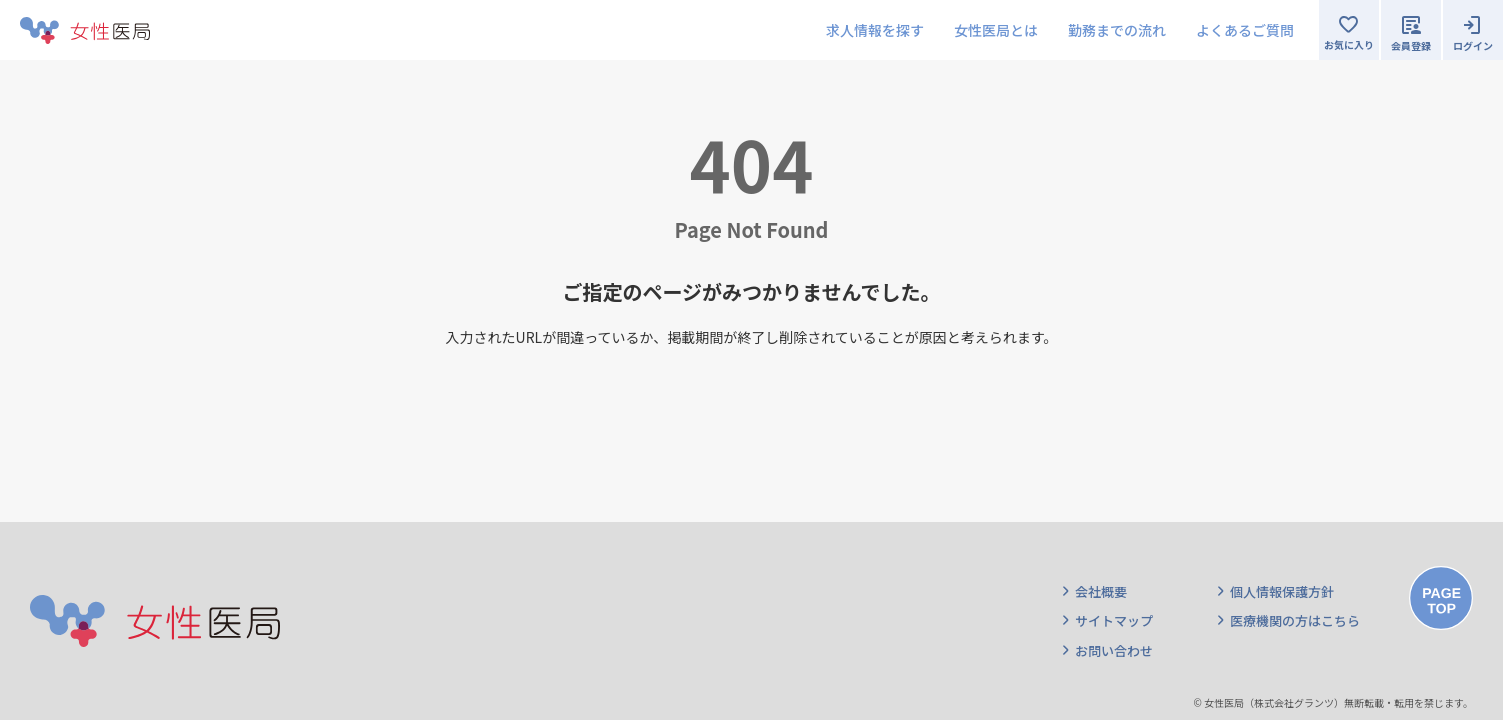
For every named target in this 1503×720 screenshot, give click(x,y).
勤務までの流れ (1117, 30)
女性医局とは (996, 30)
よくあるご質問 (1245, 30)
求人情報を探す (875, 30)
